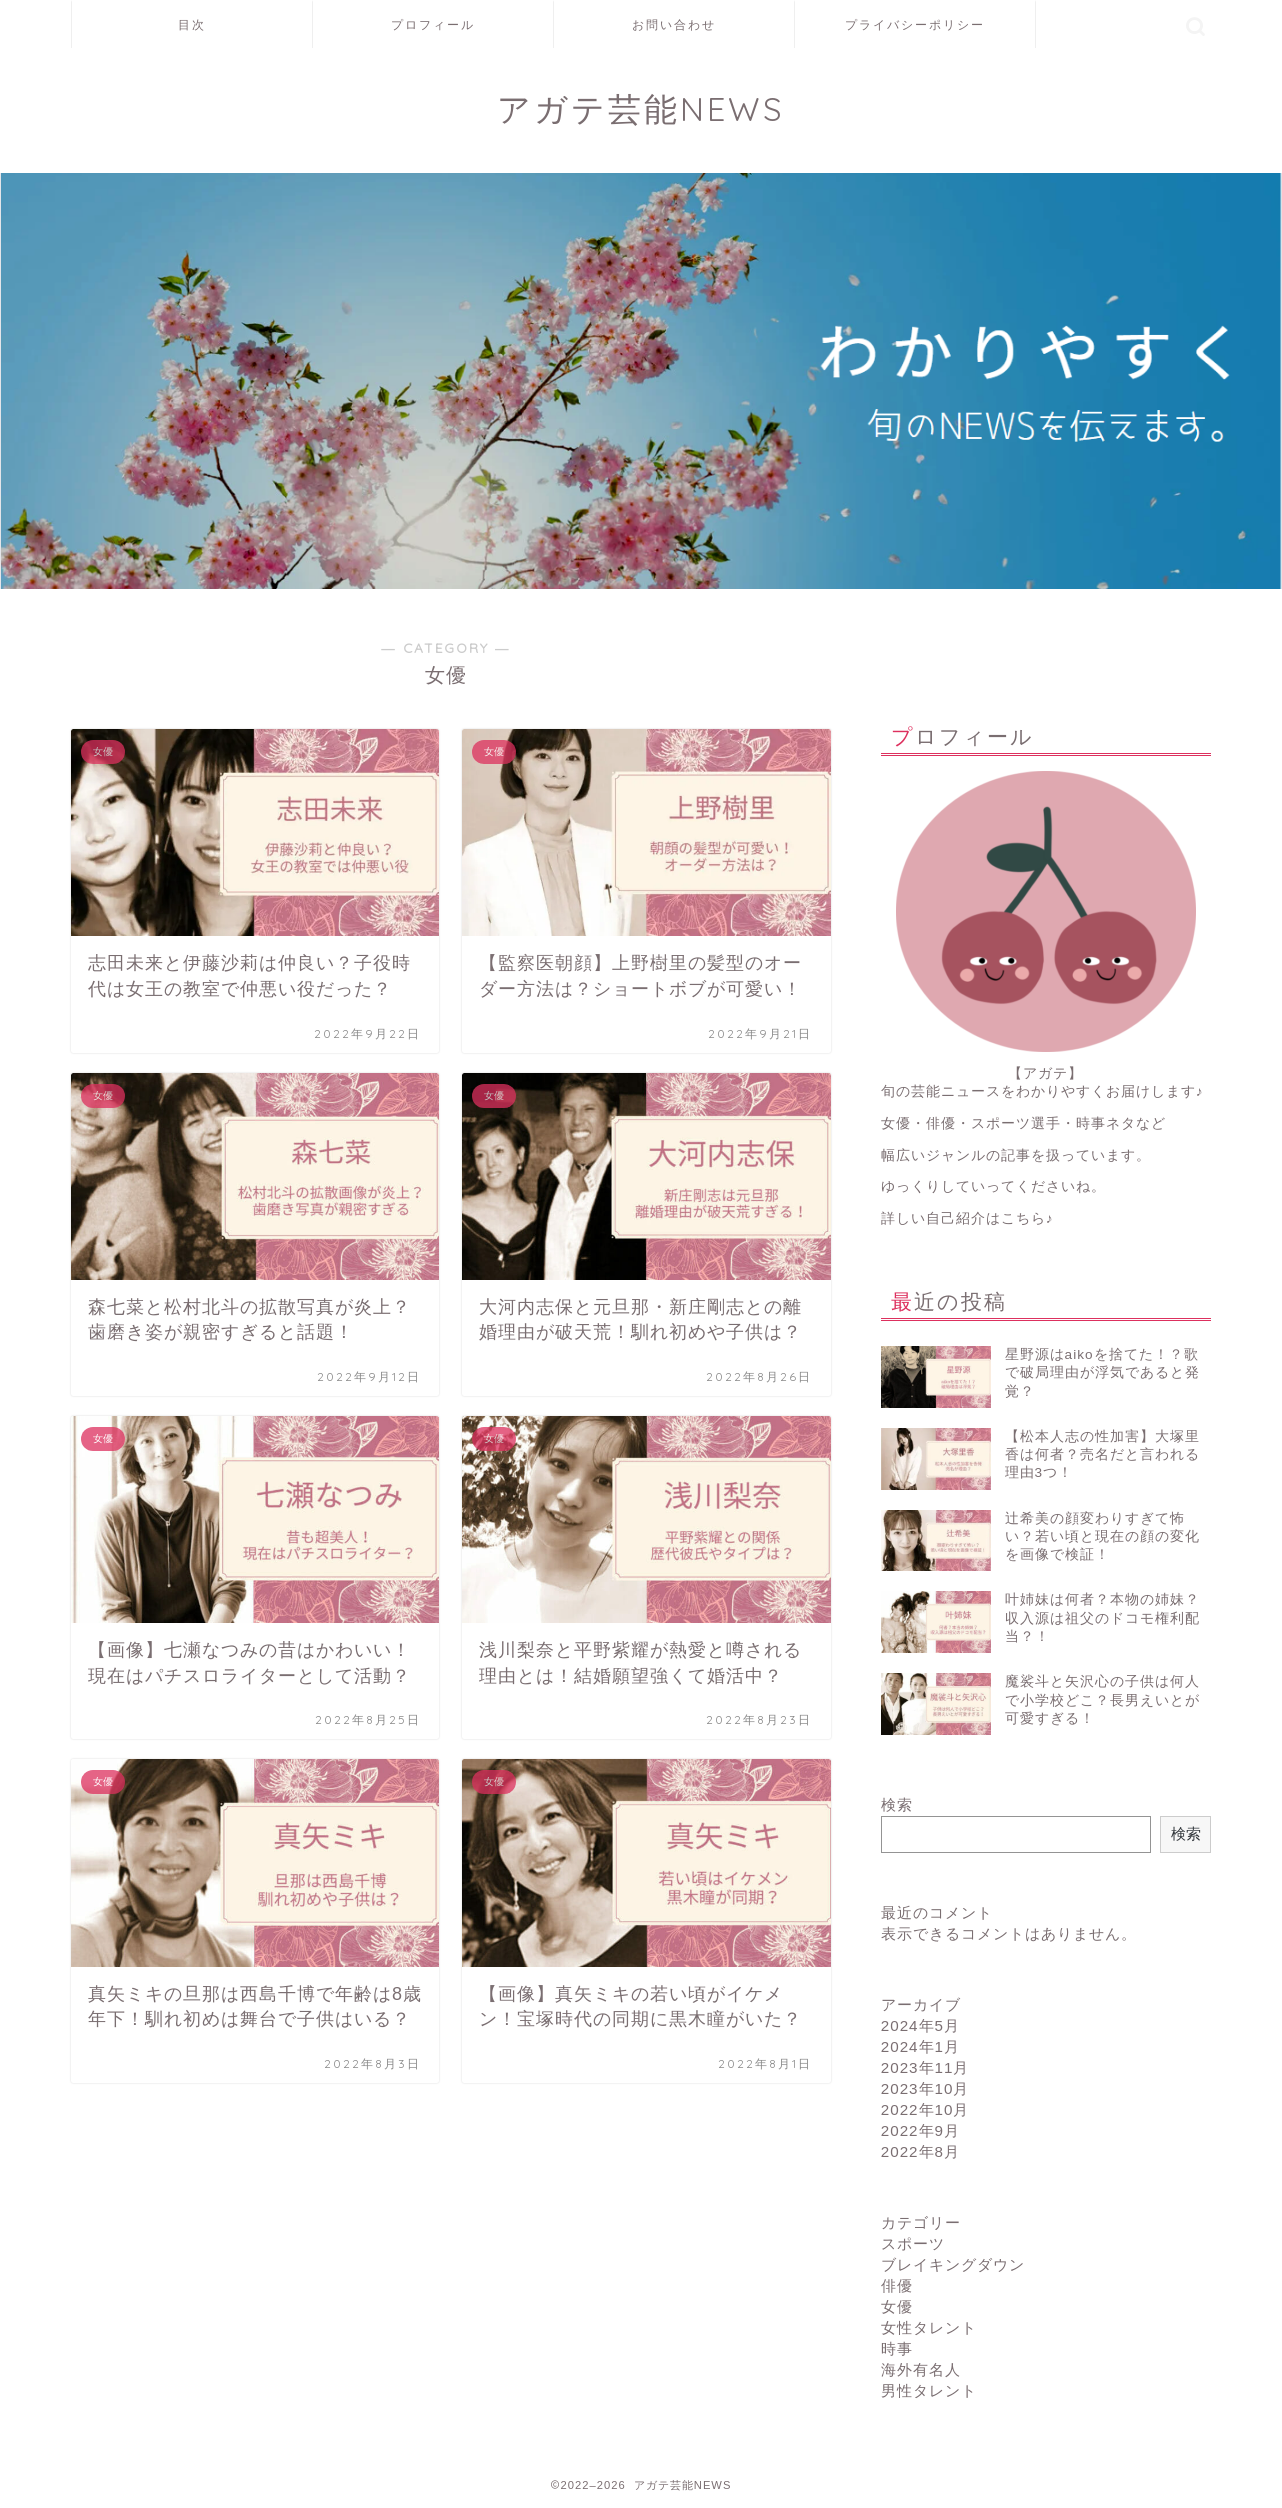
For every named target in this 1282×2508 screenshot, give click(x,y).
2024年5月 (920, 2025)
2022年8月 (920, 2151)
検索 (897, 1804)
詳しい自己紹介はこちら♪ (967, 1218)
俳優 (897, 2285)
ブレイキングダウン (953, 2264)
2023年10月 (925, 2088)
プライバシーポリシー (915, 24)
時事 (897, 2348)
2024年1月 (920, 2046)
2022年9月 (920, 2130)
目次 (192, 24)
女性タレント (929, 2327)
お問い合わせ (674, 24)
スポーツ (913, 2243)
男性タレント (929, 2390)
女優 (897, 2306)
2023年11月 (925, 2067)
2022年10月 (925, 2109)
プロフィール (433, 24)
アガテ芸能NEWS (641, 108)
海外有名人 (921, 2369)
